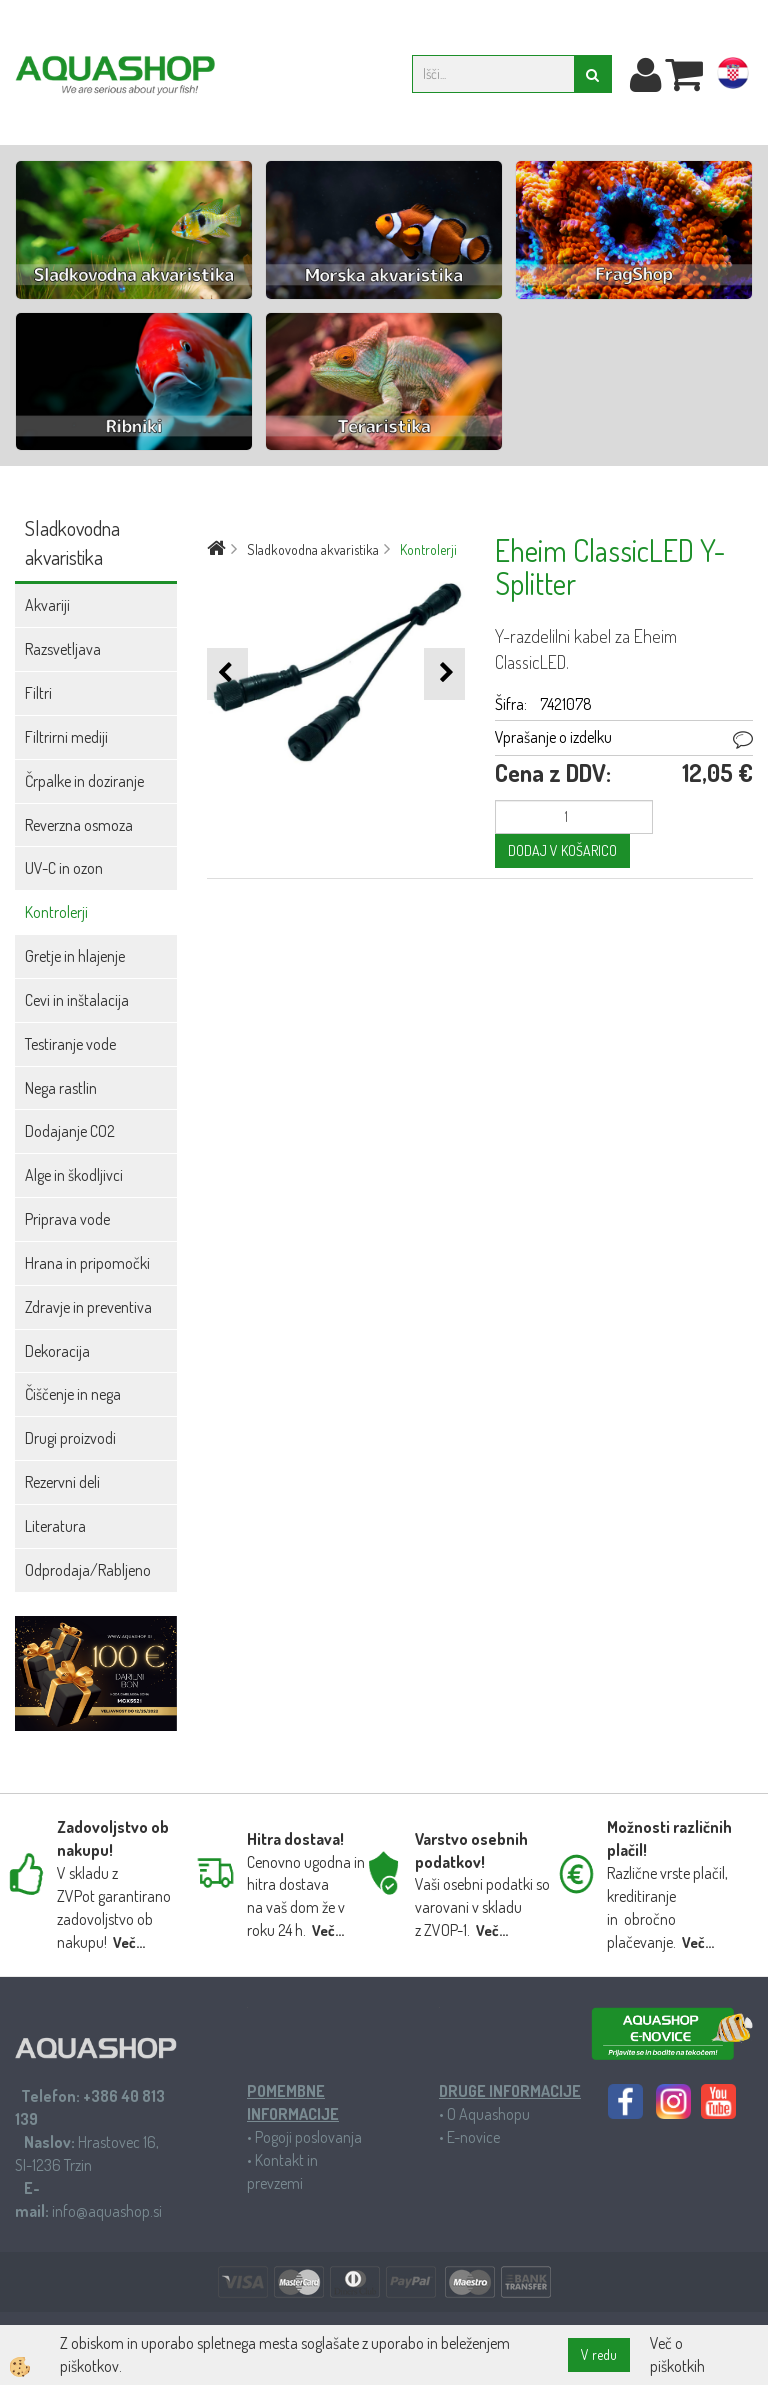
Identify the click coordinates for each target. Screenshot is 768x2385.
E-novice (473, 2137)
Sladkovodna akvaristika (313, 549)
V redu (599, 2354)
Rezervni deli (62, 1482)
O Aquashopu (488, 2114)
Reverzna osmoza (79, 825)
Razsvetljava (63, 649)
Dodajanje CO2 (70, 1131)
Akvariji (47, 605)
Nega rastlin (61, 1088)
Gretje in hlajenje (75, 956)
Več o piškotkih (677, 2354)
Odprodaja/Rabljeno (88, 1570)
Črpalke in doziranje (84, 781)
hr (733, 77)
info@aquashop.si (107, 2211)
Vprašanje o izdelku (553, 737)
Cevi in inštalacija (77, 1000)
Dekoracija (57, 1351)
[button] (444, 673)
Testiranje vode (70, 1044)
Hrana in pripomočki (87, 1263)
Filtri (38, 693)
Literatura (55, 1526)
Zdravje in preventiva (88, 1307)
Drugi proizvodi (70, 1438)
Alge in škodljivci (74, 1175)
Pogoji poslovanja (308, 2137)
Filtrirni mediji (66, 737)
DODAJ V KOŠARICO (562, 850)
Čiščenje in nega (73, 1394)
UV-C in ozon (64, 868)
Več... (129, 1942)
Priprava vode (67, 1219)
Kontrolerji (56, 912)
